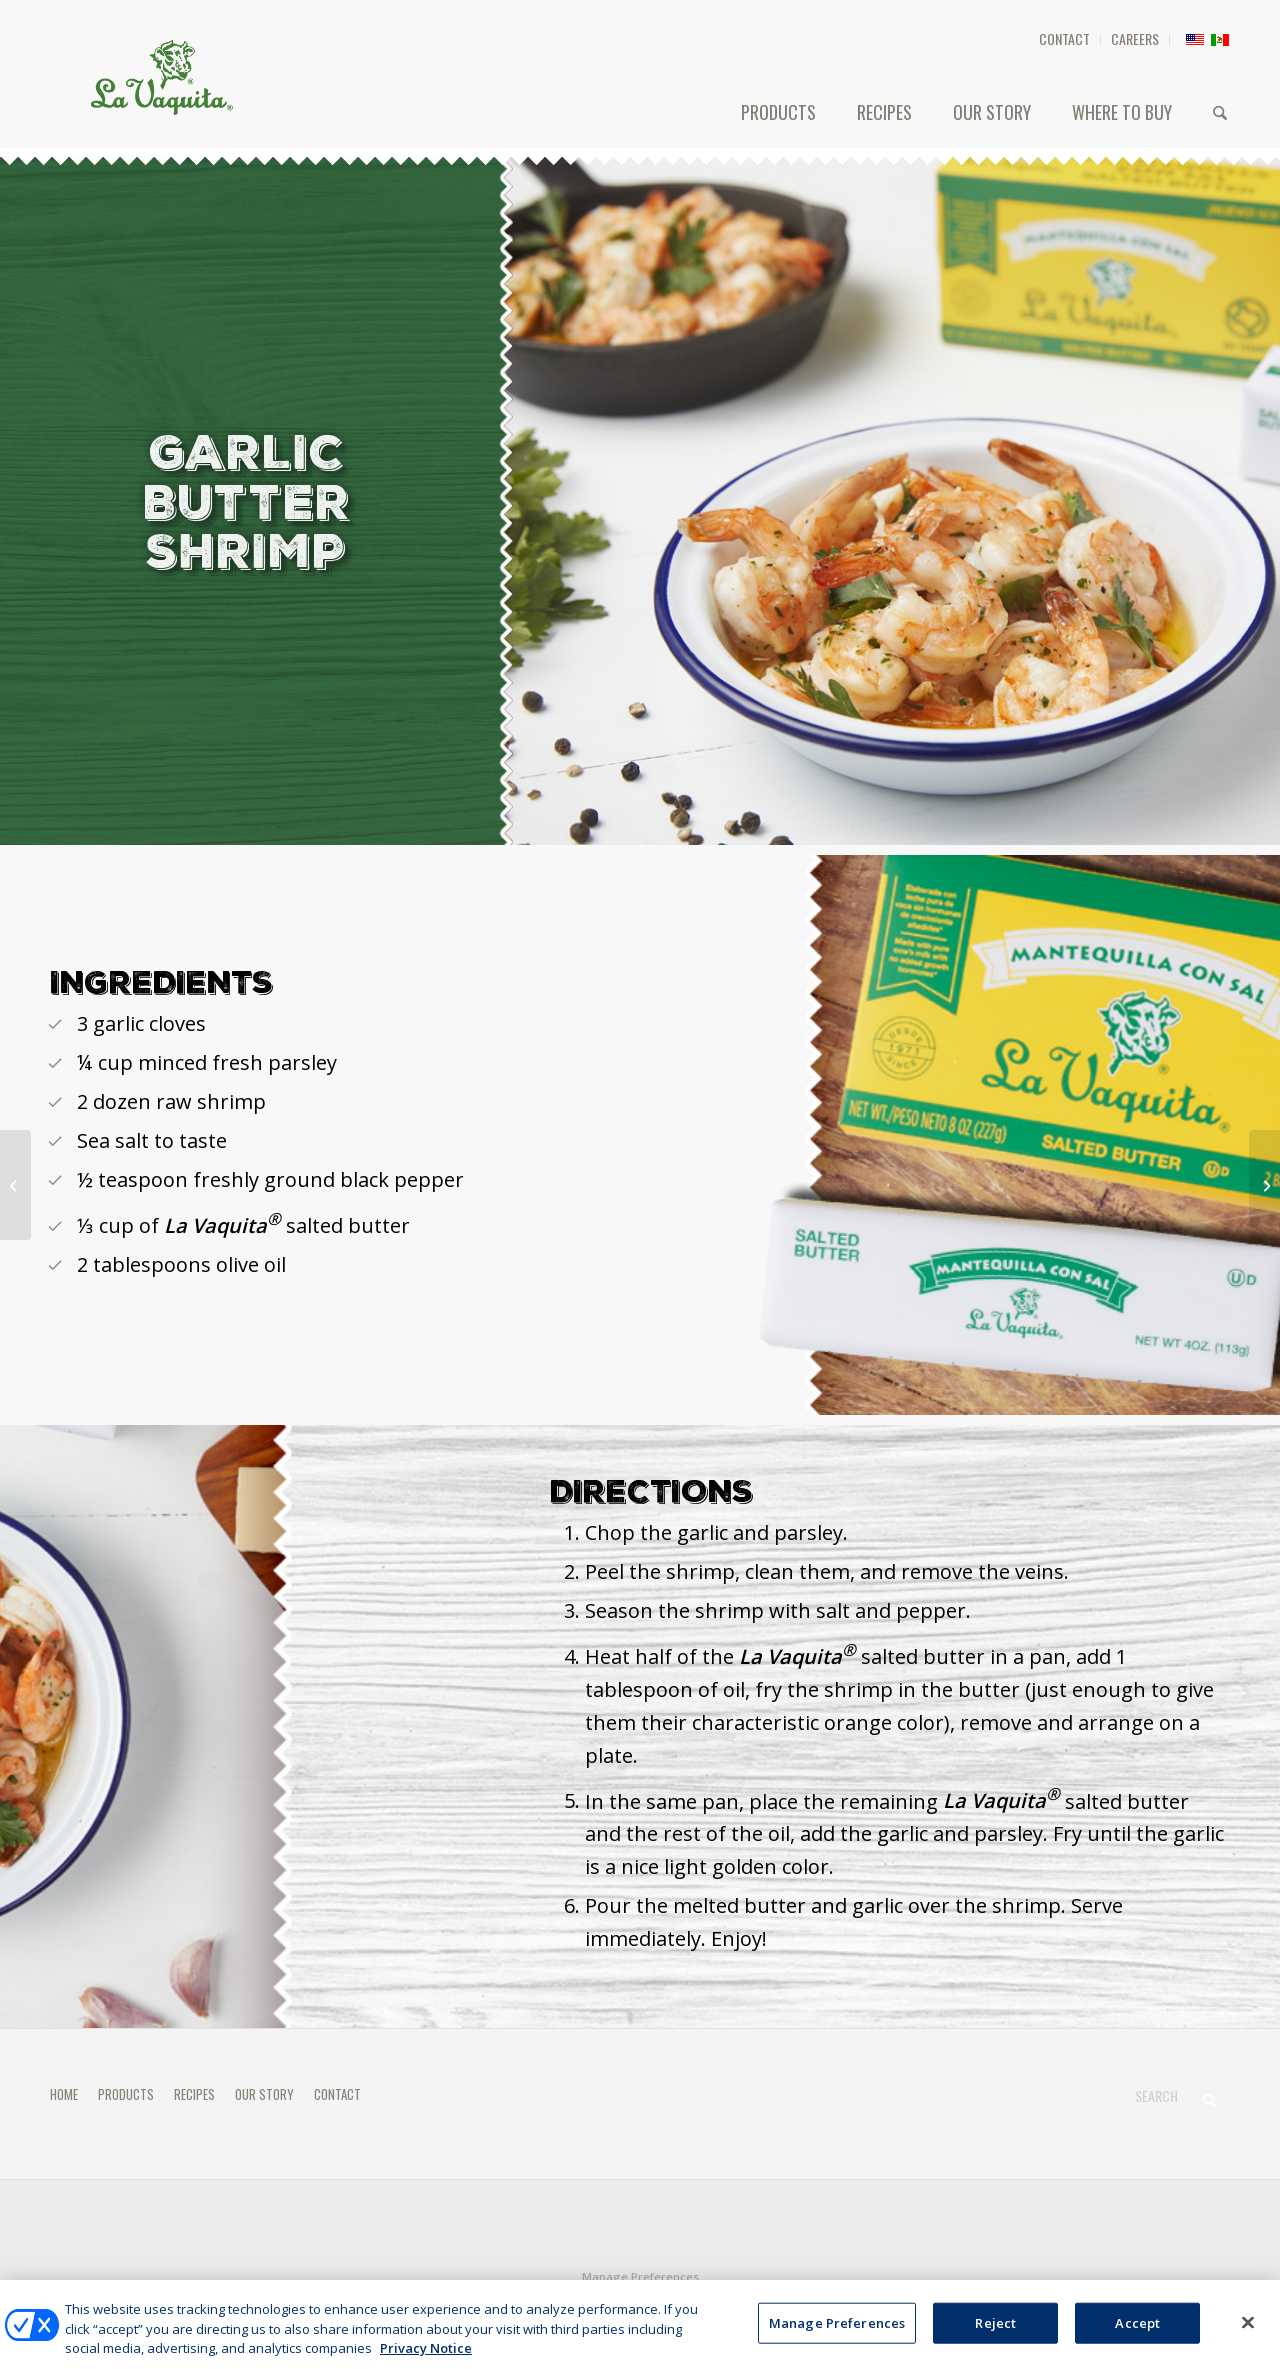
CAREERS (1135, 38)
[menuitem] (1065, 40)
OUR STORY (264, 2094)
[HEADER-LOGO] (162, 77)
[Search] (1220, 112)
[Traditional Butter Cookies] (1264, 1185)
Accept (1137, 2335)
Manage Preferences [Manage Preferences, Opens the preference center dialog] (837, 2335)
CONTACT (1064, 38)
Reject (995, 2335)
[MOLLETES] (15, 1185)
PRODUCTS (126, 2094)
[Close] (1248, 2335)
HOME (64, 2094)
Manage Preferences (640, 2276)
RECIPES (194, 2094)
